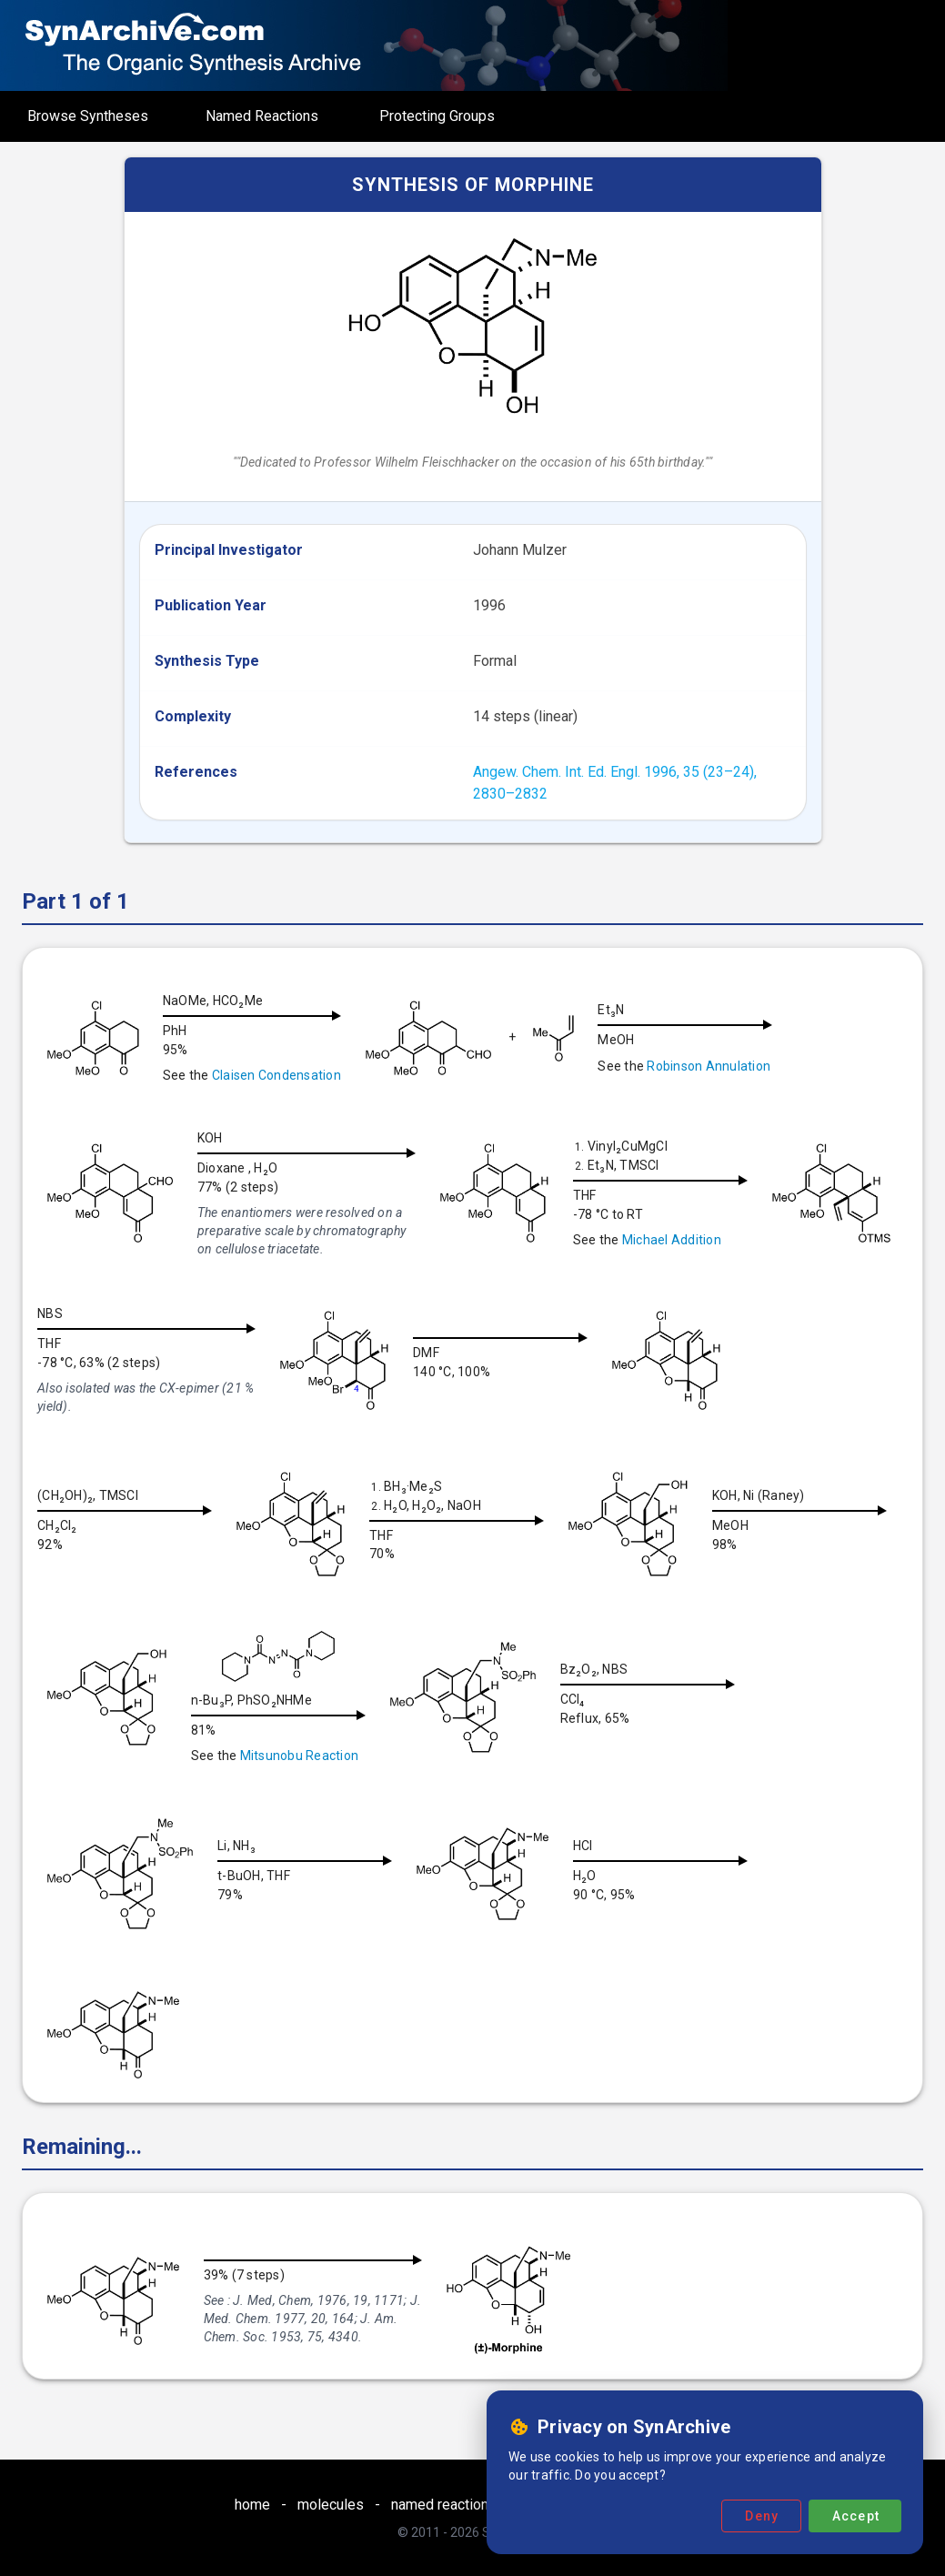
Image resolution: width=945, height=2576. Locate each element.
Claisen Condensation (276, 1075)
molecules (330, 2504)
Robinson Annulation (712, 1066)
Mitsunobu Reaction (496, 1755)
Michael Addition (671, 1240)
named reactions (444, 2504)
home (252, 2504)
